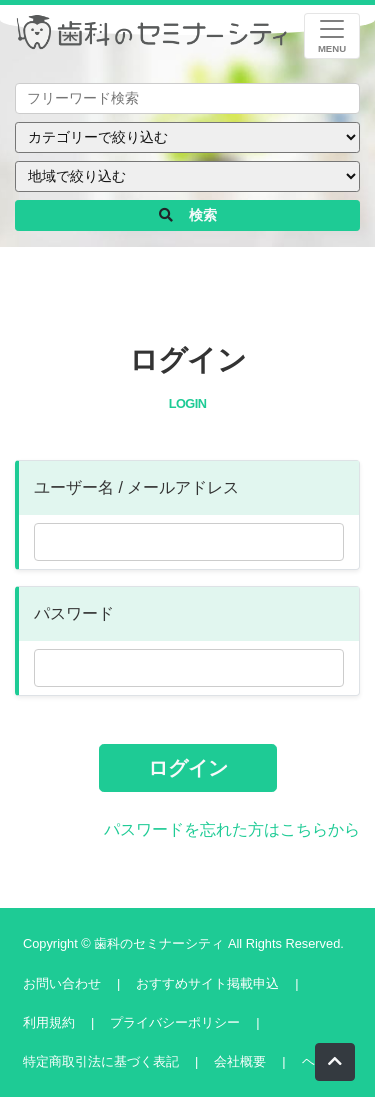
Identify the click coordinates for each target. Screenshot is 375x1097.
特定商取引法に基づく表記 (101, 1061)
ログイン (188, 768)
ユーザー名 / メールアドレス (136, 487)
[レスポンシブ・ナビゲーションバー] (332, 36)
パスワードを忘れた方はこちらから (232, 829)
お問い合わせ (62, 983)
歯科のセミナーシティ (161, 943)
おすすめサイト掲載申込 (207, 983)
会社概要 (240, 1061)
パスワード (74, 613)
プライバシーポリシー (175, 1022)
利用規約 (49, 1022)
